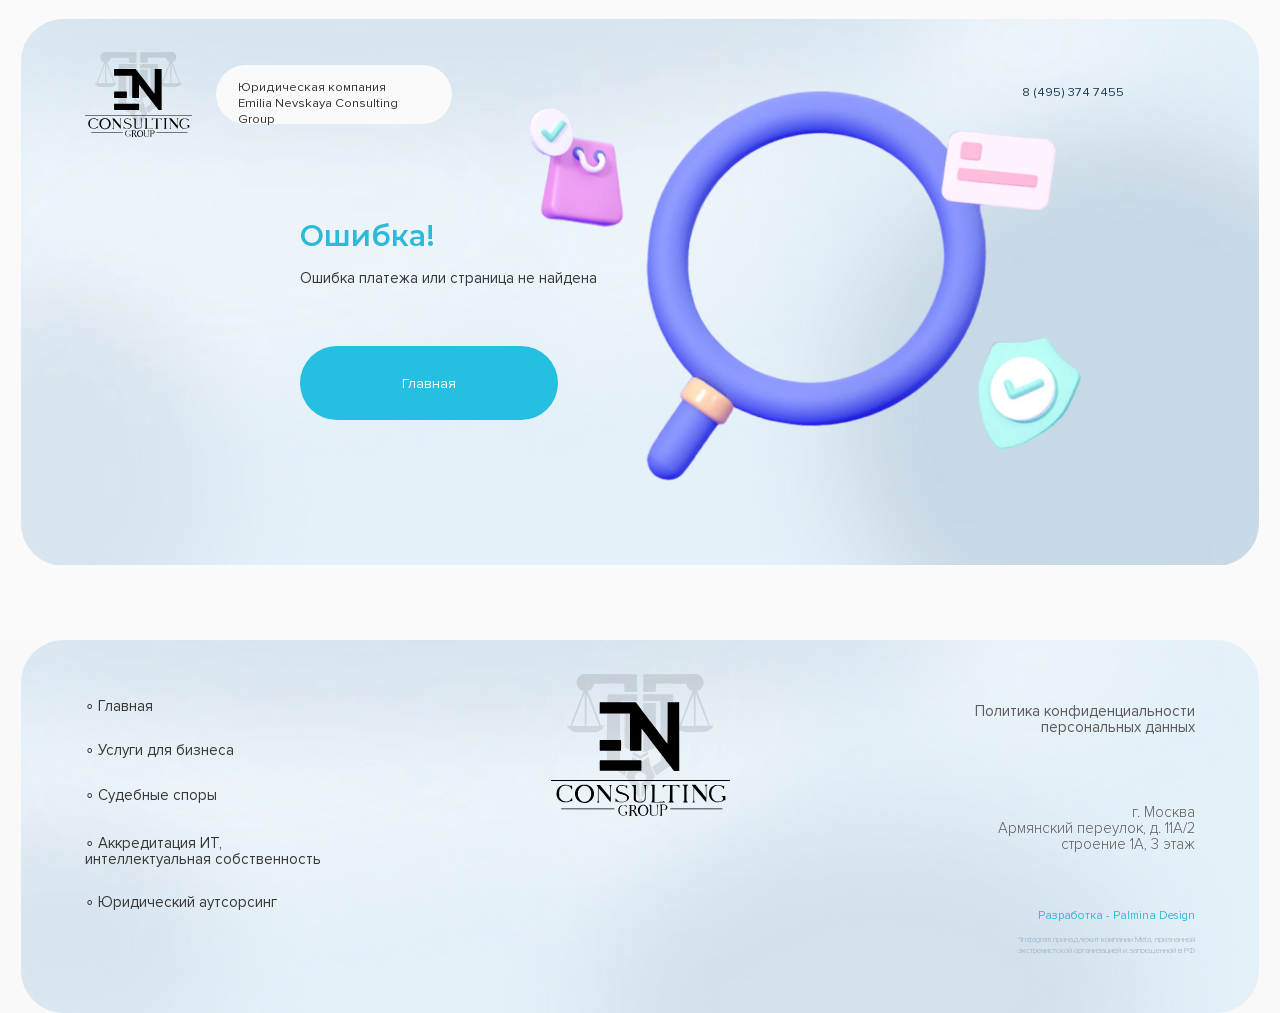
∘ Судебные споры (151, 795)
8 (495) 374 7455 (1073, 92)
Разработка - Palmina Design (1116, 915)
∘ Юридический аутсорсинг (181, 902)
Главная (429, 383)
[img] (577, 949)
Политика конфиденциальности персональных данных (1085, 719)
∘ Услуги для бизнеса (159, 750)
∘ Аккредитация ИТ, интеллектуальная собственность (203, 851)
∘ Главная (119, 706)
